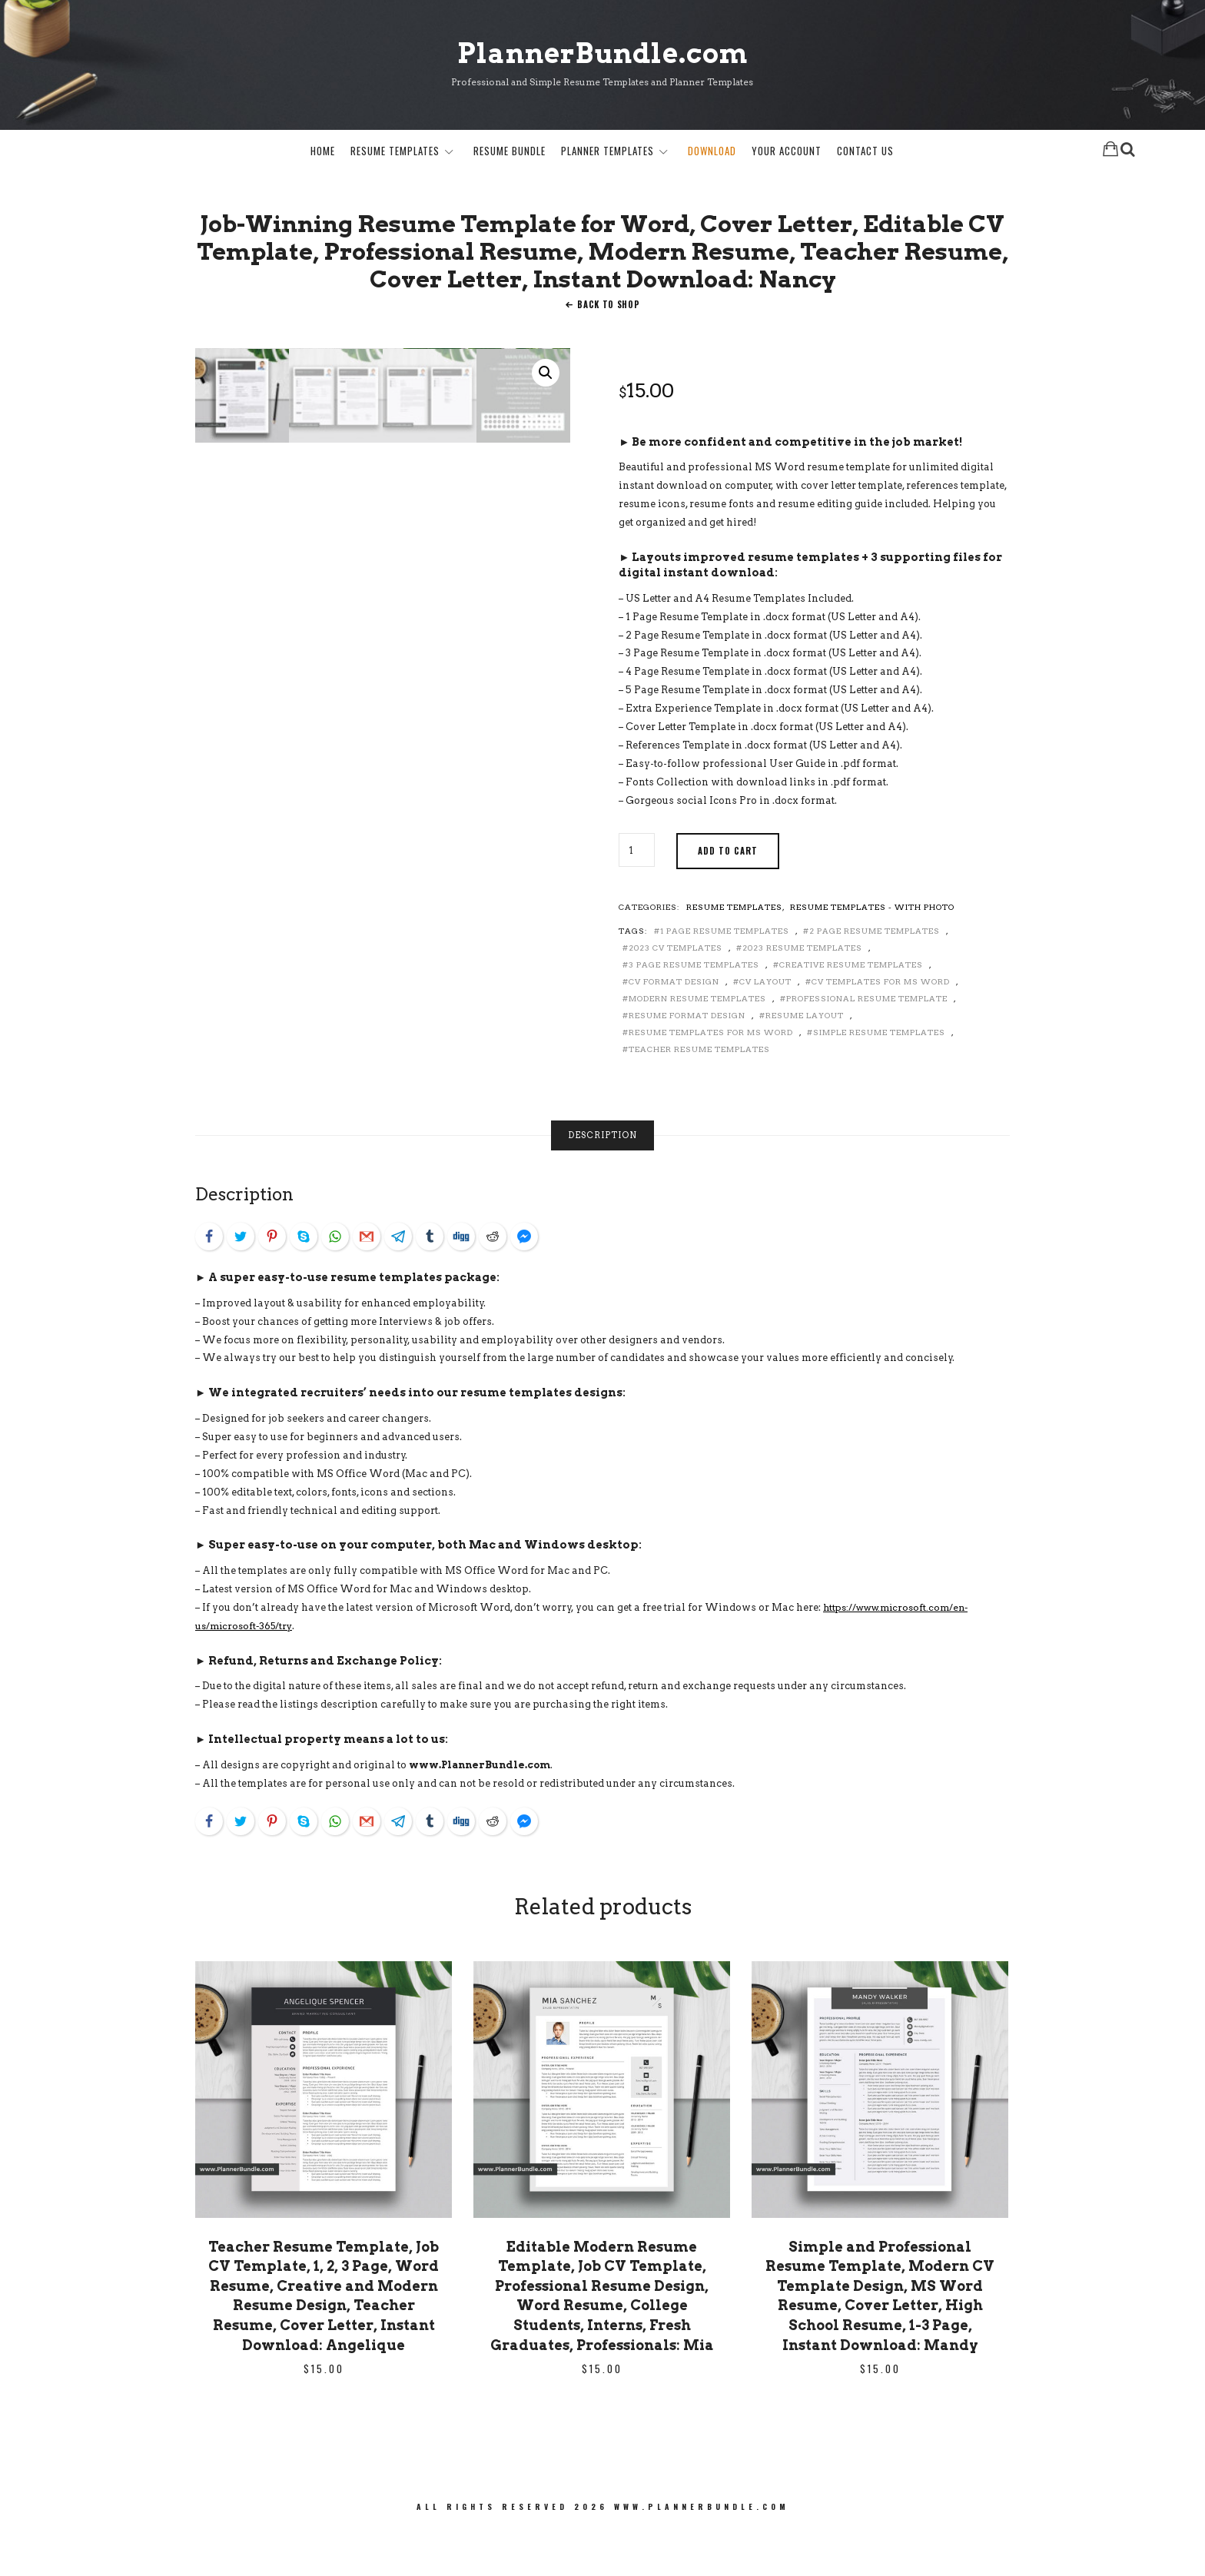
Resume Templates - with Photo (872, 951)
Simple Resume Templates (879, 1077)
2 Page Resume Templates (874, 975)
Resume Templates (395, 153)
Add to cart (728, 895)
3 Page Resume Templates (694, 1009)
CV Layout (765, 1026)
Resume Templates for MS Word (711, 1077)
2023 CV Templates (675, 992)
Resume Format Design (687, 1060)
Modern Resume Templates (697, 1043)
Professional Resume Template (867, 1043)
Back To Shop (608, 350)
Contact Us (865, 153)
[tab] (602, 1181)
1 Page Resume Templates (724, 975)
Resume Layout (804, 1060)
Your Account (787, 153)
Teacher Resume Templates (699, 1093)
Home (322, 153)
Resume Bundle (509, 153)
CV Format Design (674, 1026)
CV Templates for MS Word (881, 1026)
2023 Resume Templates (802, 992)
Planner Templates (607, 153)
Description (602, 1180)
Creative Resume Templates (851, 1009)
